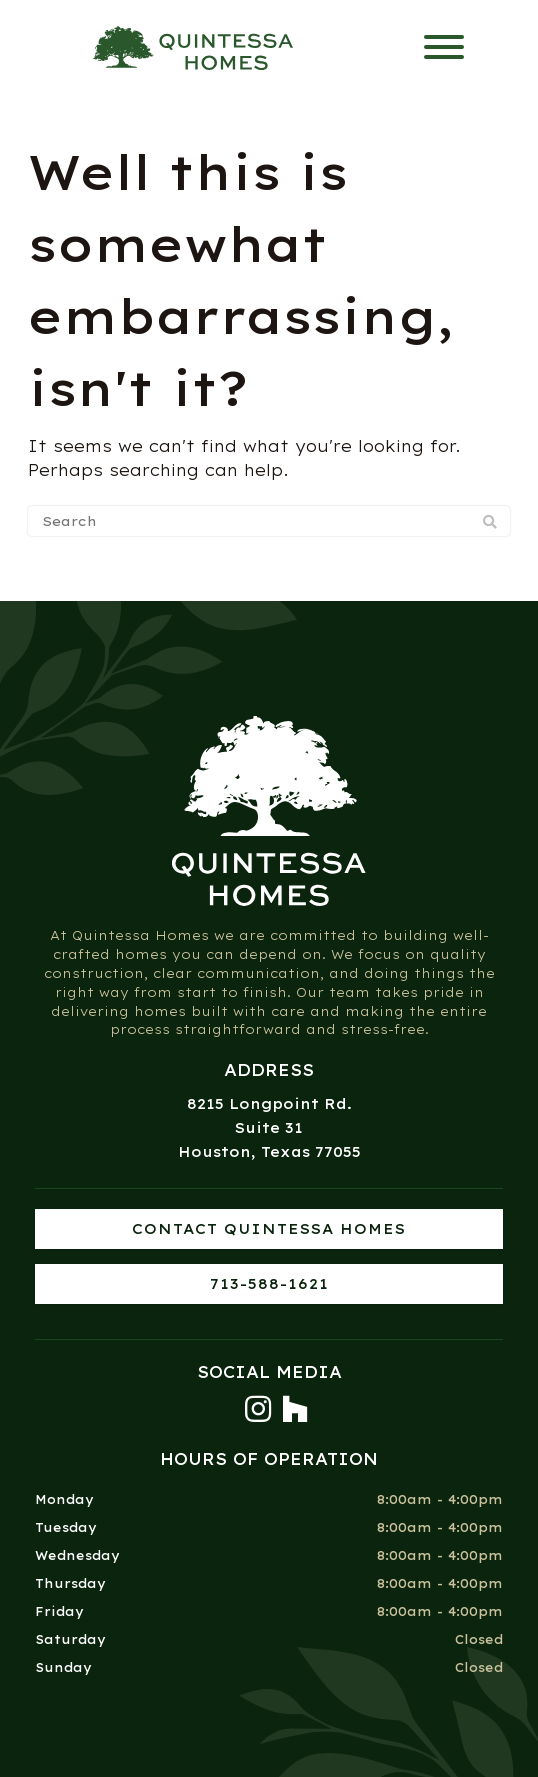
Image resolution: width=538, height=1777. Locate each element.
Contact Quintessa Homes (269, 1229)
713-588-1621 (269, 1284)
